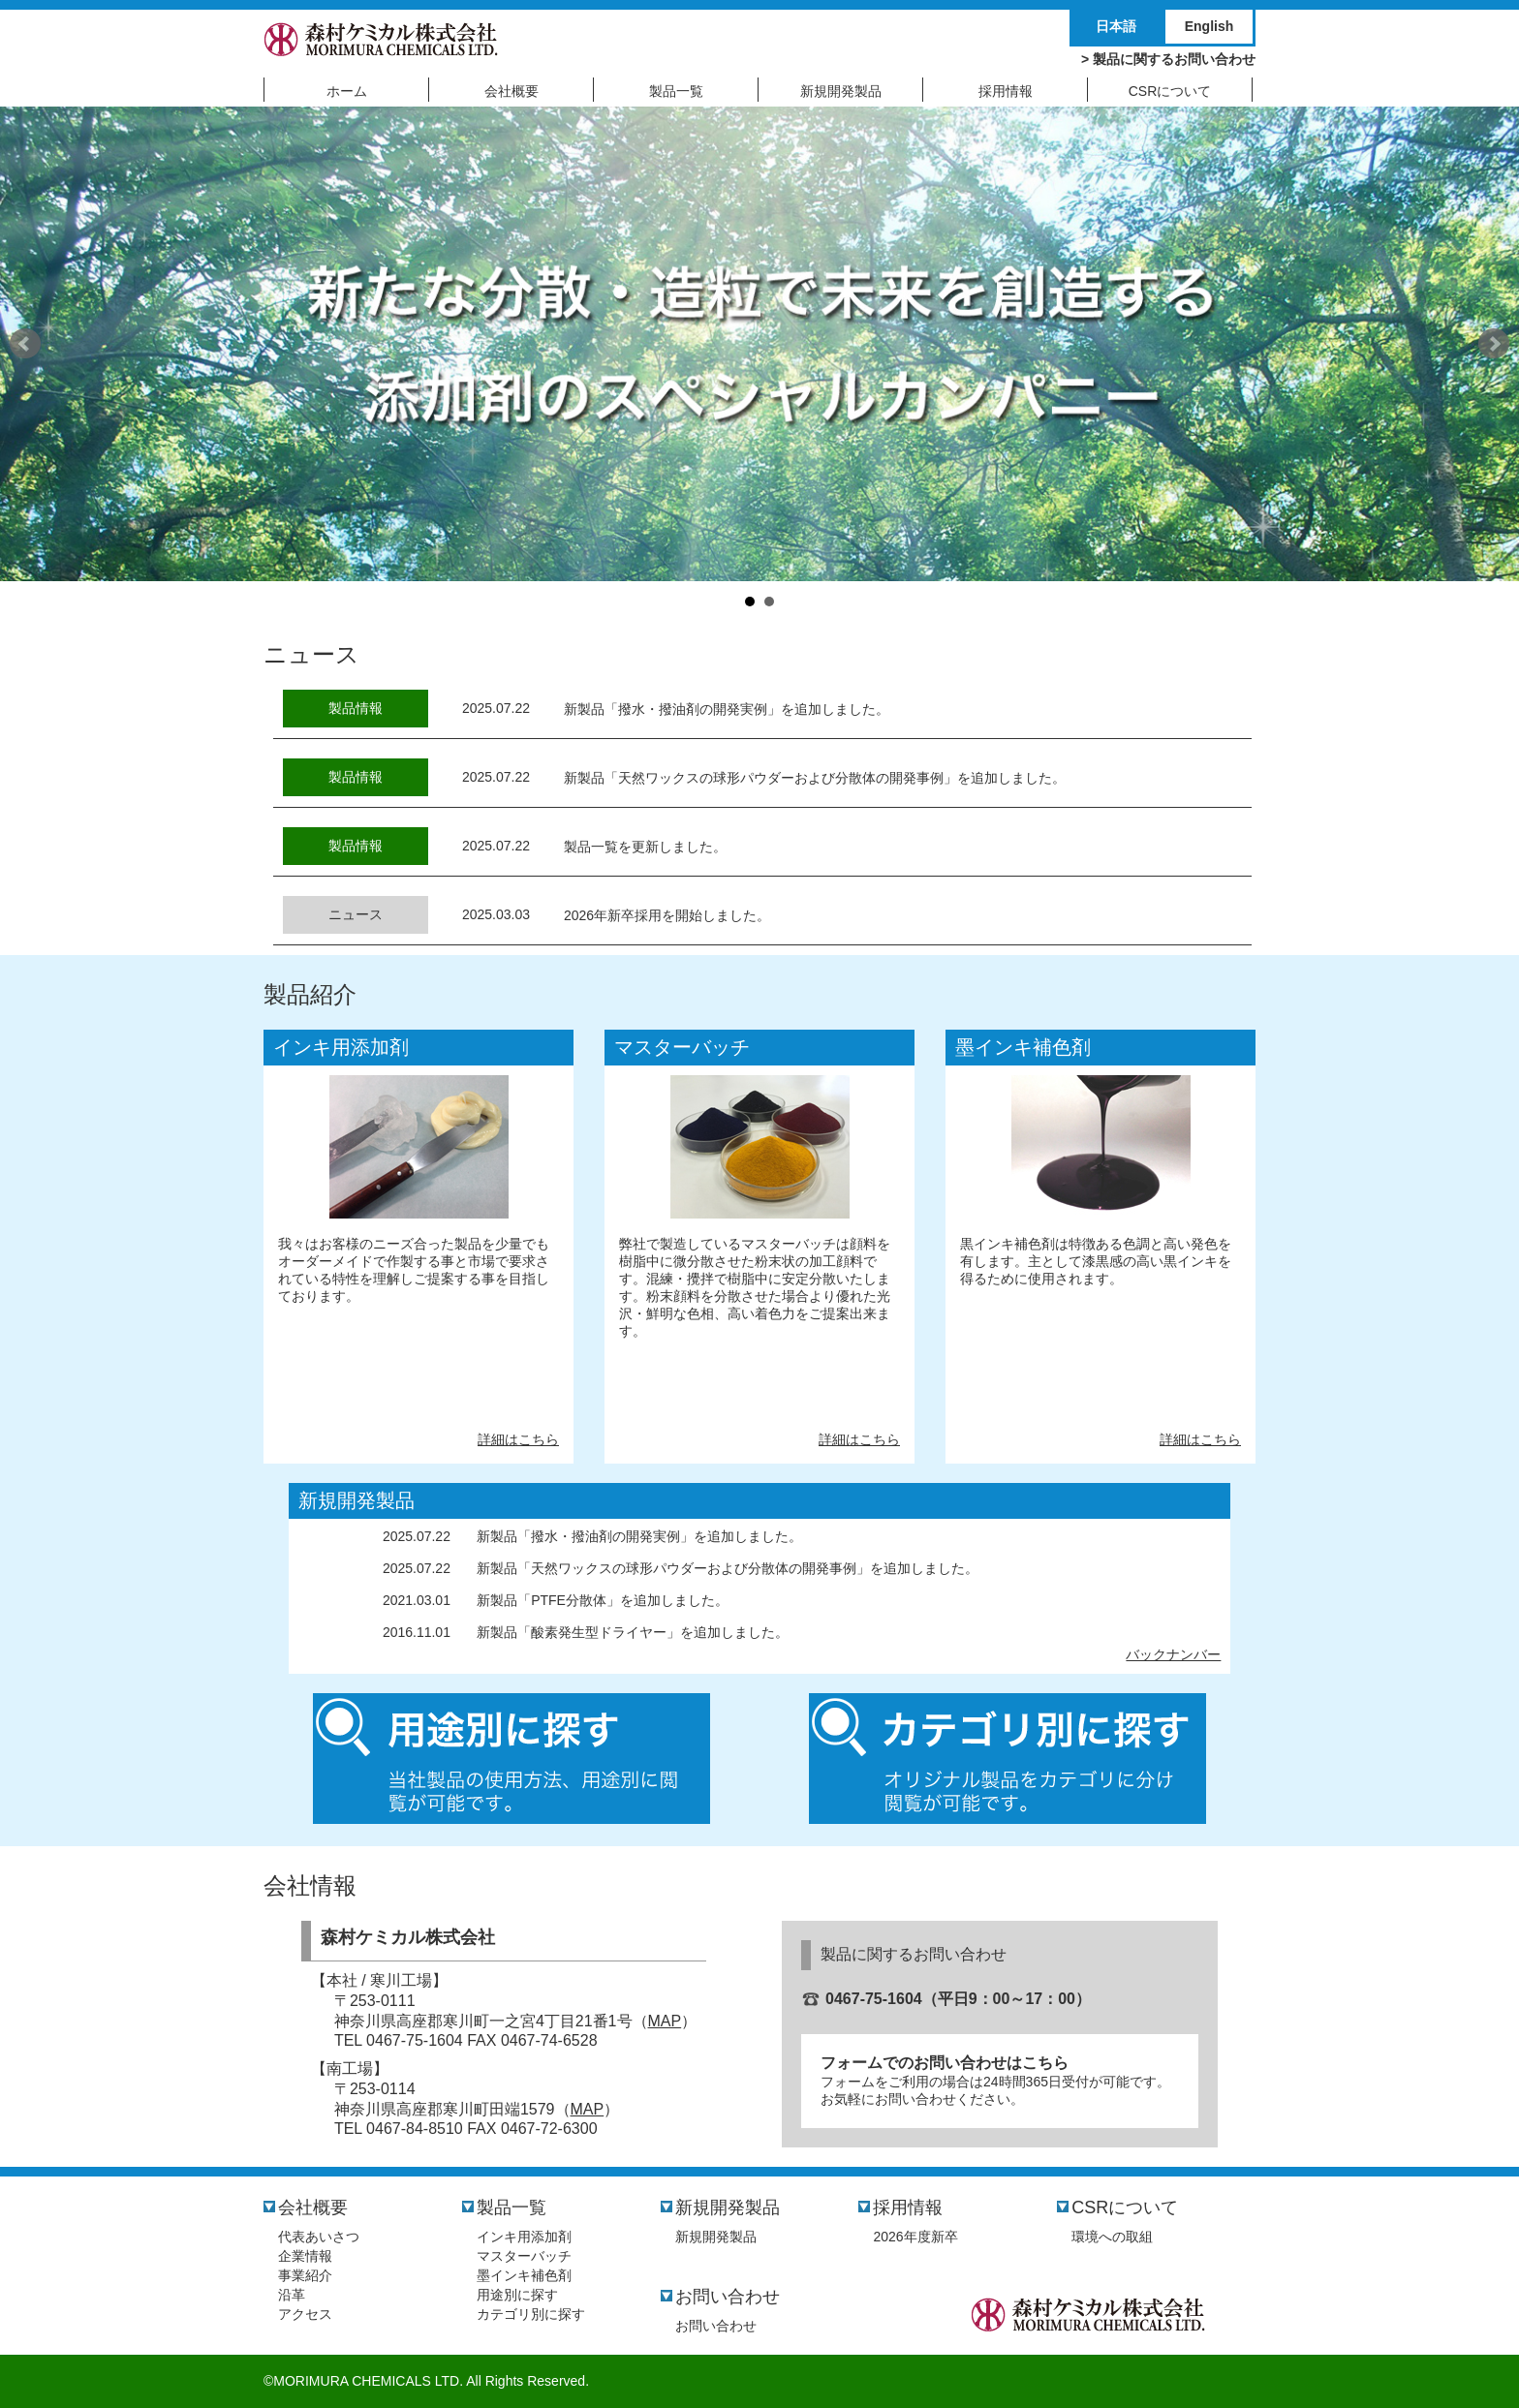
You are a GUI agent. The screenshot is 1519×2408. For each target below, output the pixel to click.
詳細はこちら (518, 1439)
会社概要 (313, 2207)
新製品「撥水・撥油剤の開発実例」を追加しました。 (726, 709)
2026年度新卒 (915, 2236)
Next (1493, 343)
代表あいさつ (318, 2236)
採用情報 (908, 2207)
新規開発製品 (356, 1500)
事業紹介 (305, 2275)
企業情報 (305, 2256)
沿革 (291, 2294)
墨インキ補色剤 (1023, 1047)
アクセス (305, 2314)
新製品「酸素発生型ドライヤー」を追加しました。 (633, 1632)
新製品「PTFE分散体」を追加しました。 (602, 1600)
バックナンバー (1173, 1654)
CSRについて (1124, 2207)
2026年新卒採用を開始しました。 (667, 915)
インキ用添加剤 (341, 1047)
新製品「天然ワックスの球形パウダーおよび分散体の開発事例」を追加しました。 (815, 778)
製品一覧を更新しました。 (645, 846)
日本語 (1116, 26)
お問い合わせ (727, 2296)
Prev (25, 343)
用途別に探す (517, 2294)
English (1209, 26)
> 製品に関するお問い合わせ (1168, 59)
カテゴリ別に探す (531, 2314)
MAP (665, 2021)
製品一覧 (511, 2207)
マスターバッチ (682, 1047)
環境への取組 (1112, 2236)
